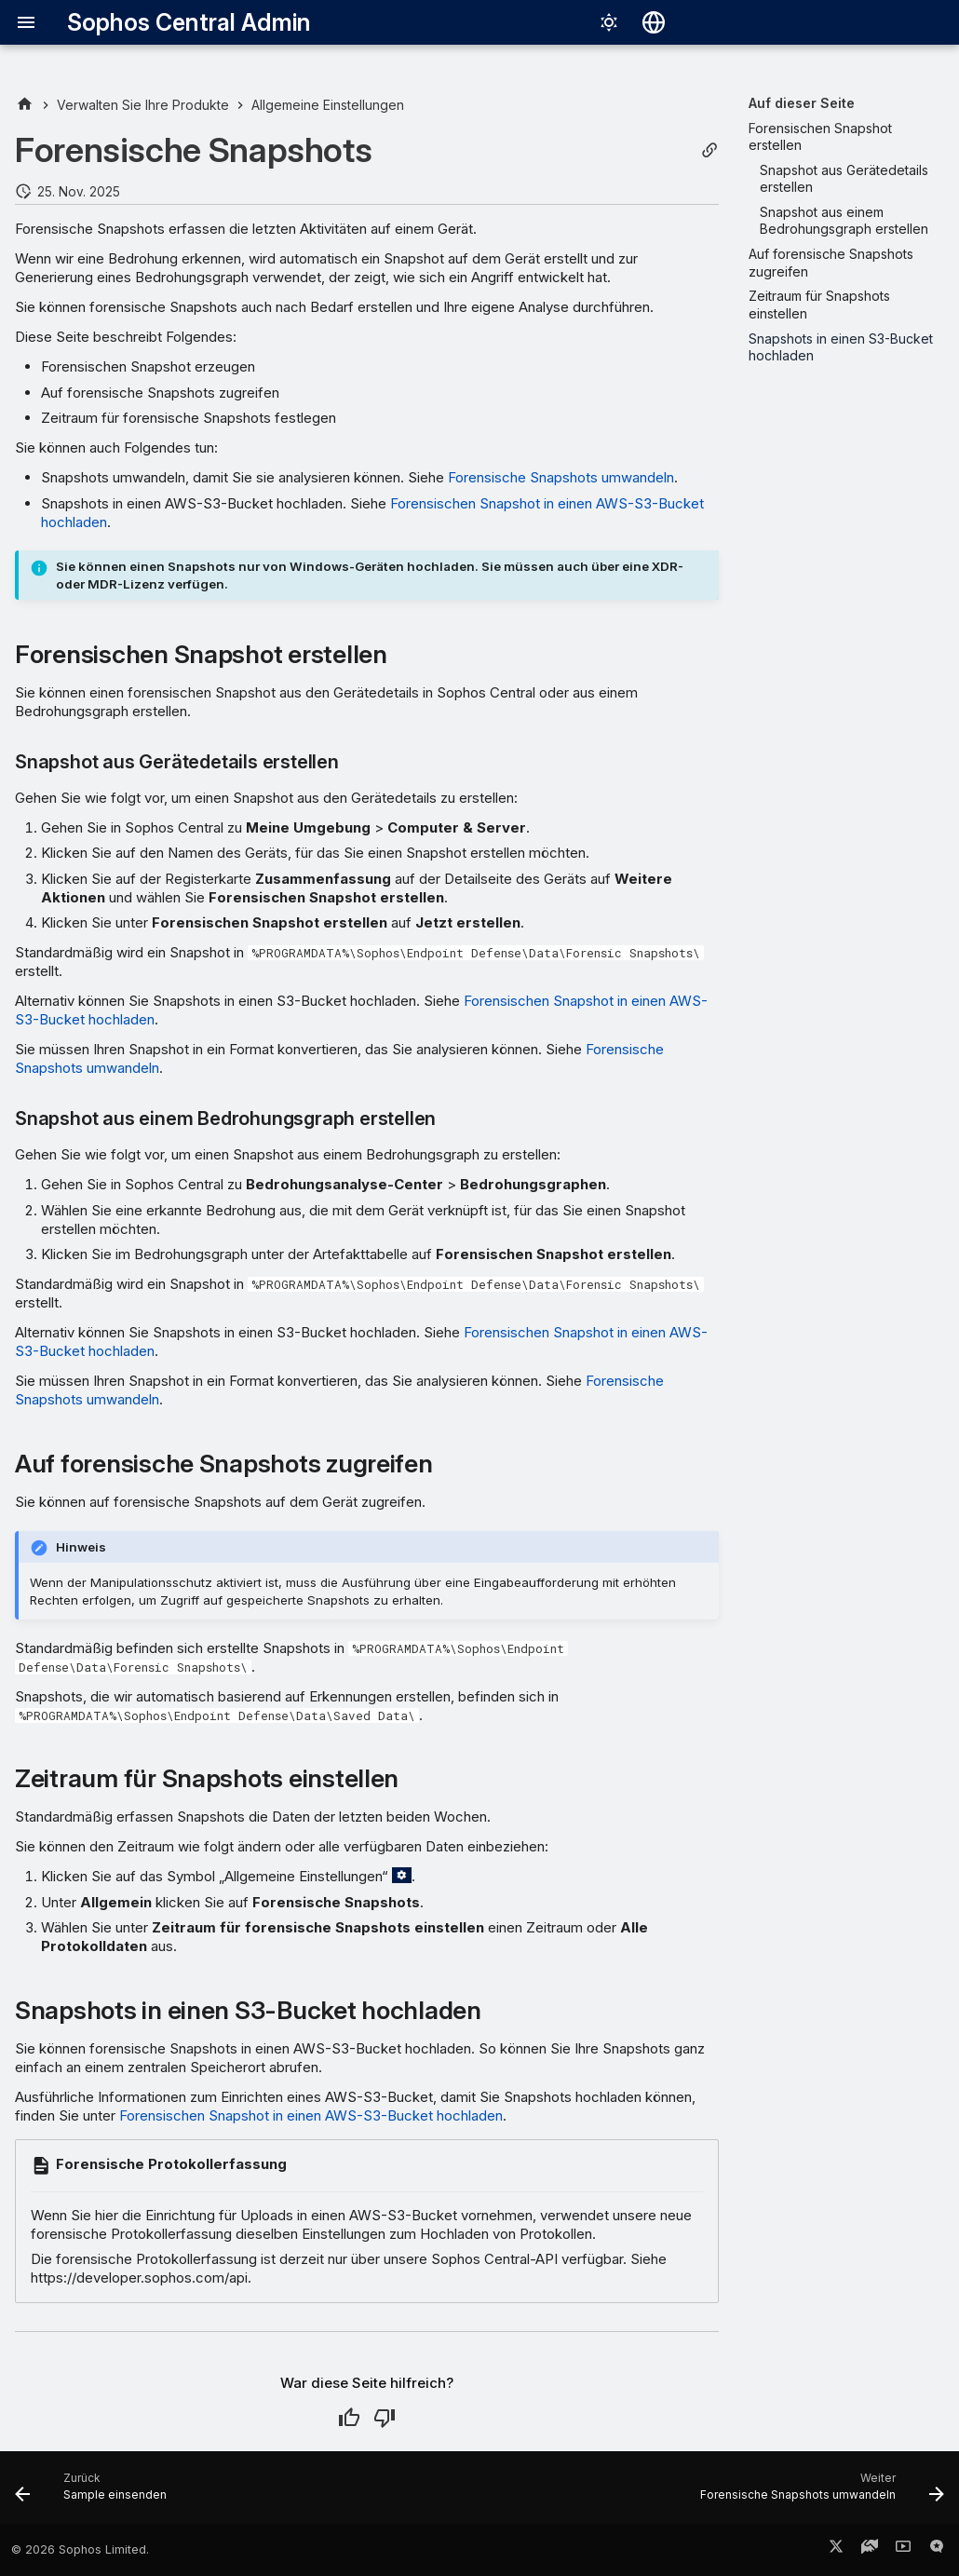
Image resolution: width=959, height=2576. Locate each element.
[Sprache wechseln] (653, 22)
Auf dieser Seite (802, 103)
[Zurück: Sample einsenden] (95, 2493)
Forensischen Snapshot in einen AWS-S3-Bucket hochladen (311, 2115)
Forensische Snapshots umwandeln (561, 477)
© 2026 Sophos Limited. (80, 2549)
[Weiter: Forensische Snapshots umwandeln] (818, 2493)
